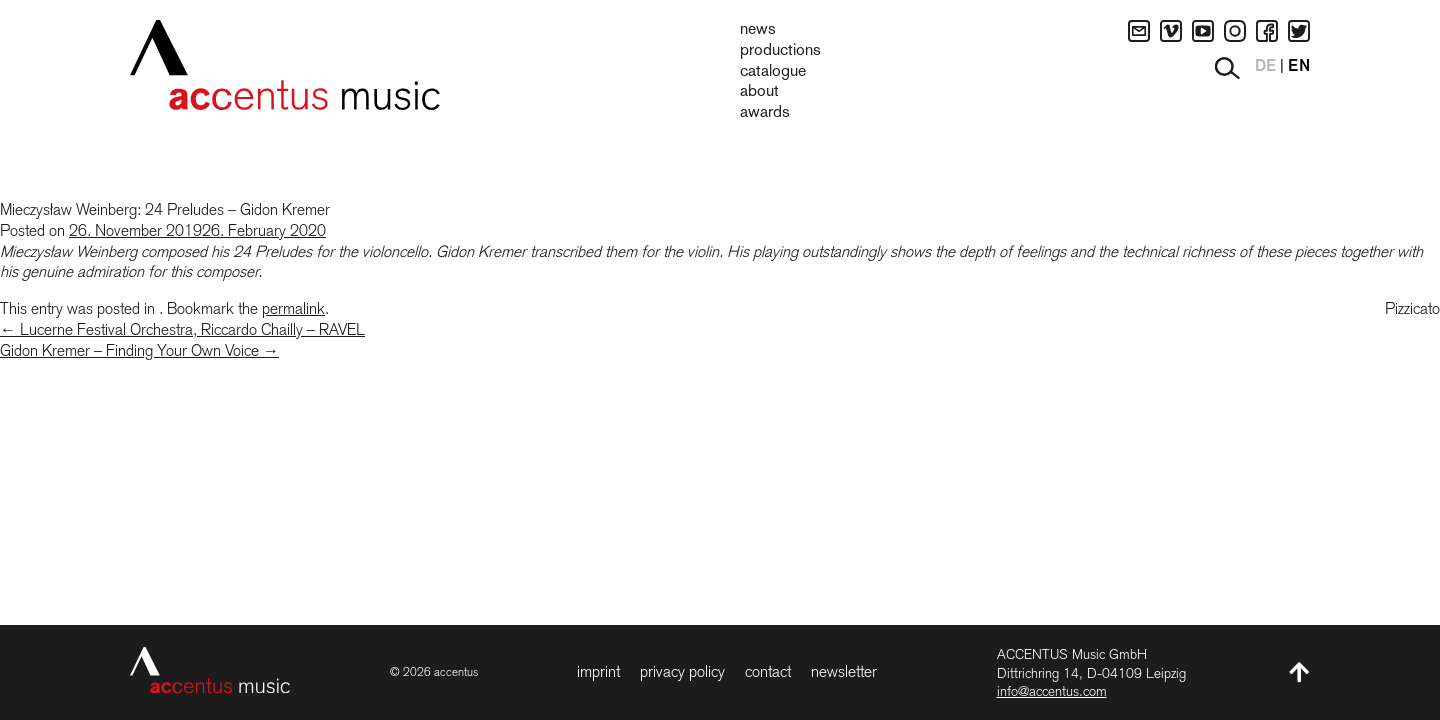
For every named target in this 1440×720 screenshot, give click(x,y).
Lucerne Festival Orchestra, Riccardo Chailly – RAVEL (182, 329)
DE (1265, 67)
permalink (293, 308)
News (758, 30)
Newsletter (844, 671)
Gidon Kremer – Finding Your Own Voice (139, 350)
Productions (780, 51)
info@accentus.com (1052, 691)
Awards (765, 113)
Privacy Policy (682, 671)
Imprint (598, 671)
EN (1299, 67)
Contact (768, 671)
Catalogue (773, 72)
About (759, 92)
